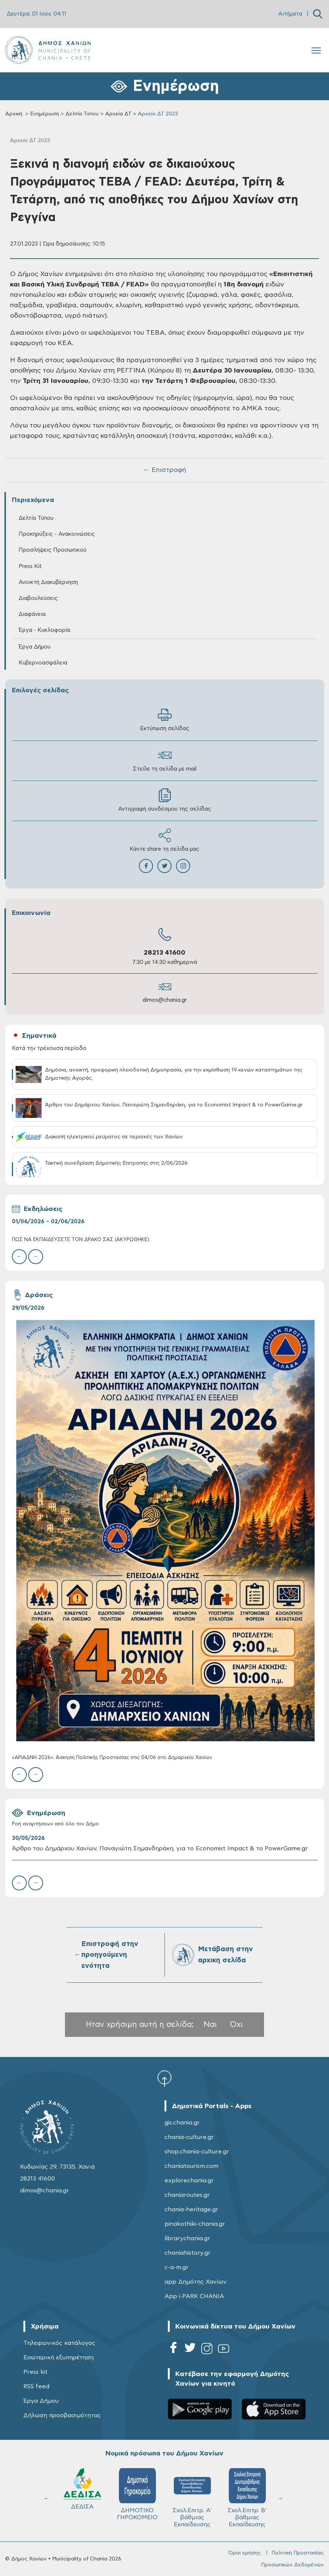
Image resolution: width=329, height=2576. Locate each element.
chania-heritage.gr (191, 2209)
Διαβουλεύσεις (38, 598)
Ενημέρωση (44, 114)
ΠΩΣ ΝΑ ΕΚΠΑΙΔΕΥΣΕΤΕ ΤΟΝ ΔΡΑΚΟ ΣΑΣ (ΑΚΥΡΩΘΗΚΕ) (80, 1239)
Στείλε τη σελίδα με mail (164, 760)
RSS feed (36, 2386)
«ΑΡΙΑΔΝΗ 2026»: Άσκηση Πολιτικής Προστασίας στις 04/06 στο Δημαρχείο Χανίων (112, 1757)
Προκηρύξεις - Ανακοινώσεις (57, 534)
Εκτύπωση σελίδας (164, 719)
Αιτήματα (290, 14)
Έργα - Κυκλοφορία (44, 630)
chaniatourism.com (191, 2166)
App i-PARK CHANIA (194, 2296)
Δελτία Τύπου (82, 114)
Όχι (236, 2024)
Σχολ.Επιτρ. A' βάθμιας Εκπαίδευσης (137, 2497)
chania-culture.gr (189, 2137)
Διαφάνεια (32, 614)
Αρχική (13, 114)
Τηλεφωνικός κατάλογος (59, 2343)
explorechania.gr (189, 2180)
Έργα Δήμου (35, 647)
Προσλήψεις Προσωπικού (53, 550)
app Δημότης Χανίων (195, 2282)
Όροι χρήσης (244, 2553)
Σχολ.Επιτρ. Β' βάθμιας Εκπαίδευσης (192, 2497)
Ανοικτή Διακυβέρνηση (48, 582)
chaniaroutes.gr (187, 2195)
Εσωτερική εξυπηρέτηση (58, 2357)
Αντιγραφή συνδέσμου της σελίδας (164, 800)
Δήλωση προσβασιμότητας (62, 2415)
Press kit (35, 2372)
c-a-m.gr (176, 2267)
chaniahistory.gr (187, 2253)
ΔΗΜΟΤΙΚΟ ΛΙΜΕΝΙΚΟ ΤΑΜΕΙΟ (247, 2498)
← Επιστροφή (164, 470)
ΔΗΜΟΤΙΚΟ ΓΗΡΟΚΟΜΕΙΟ (82, 2494)
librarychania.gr (187, 2238)
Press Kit (30, 566)
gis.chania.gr (182, 2123)
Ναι (210, 2024)
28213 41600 (164, 952)
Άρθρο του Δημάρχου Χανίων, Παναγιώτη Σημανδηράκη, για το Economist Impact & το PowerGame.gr (160, 1848)
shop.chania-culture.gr (196, 2152)
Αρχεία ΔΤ (118, 114)
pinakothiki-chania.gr (194, 2224)
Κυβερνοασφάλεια (43, 663)
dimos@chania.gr (165, 1000)
